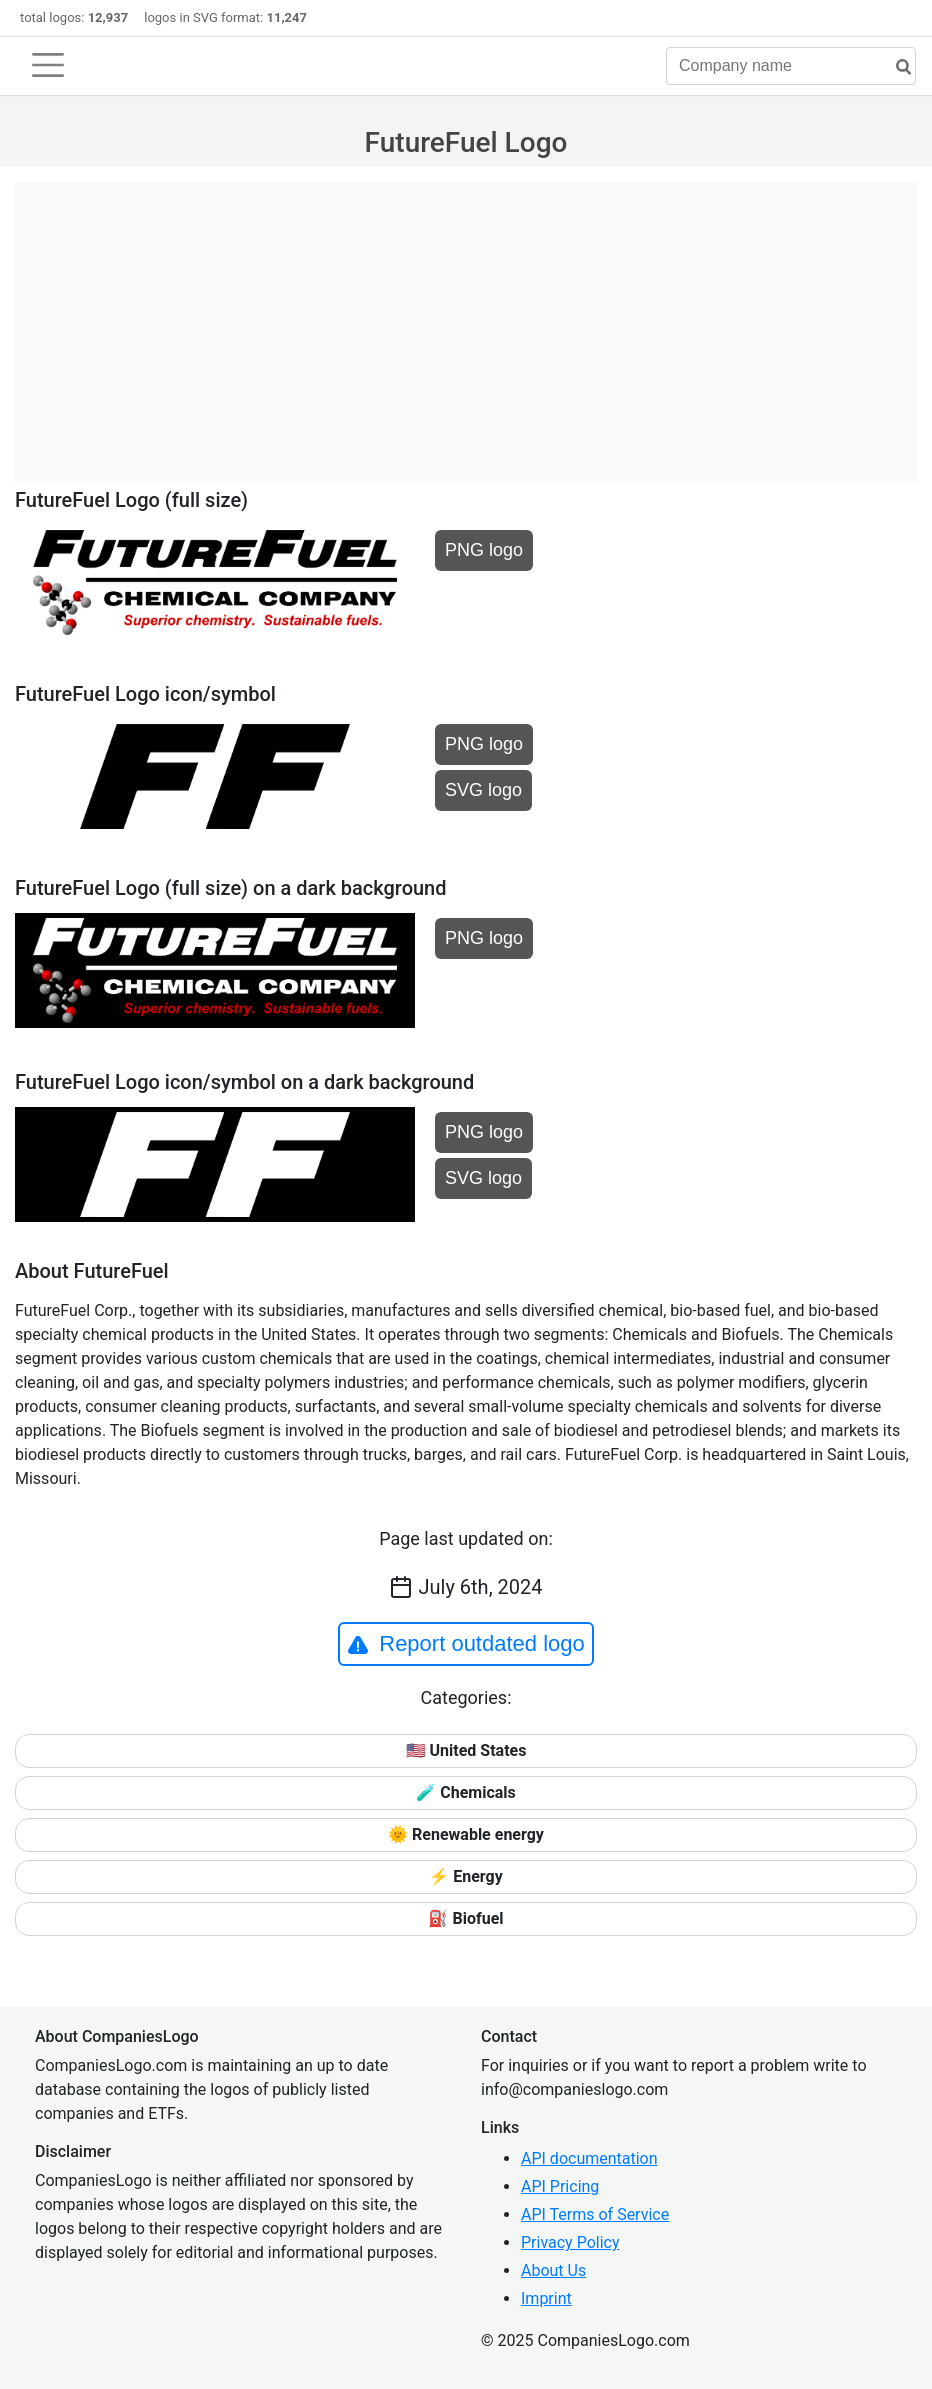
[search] (896, 67)
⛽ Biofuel (465, 1918)
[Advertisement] (466, 322)
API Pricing (560, 2186)
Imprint (546, 2298)
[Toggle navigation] (48, 65)
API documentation (589, 2158)
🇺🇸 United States (466, 1750)
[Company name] (791, 66)
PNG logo (484, 550)
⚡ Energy (466, 1876)
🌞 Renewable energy (466, 1834)
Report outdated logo (466, 1644)
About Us (553, 2270)
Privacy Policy (570, 2242)
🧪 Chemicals (466, 1792)
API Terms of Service (595, 2214)
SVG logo (483, 790)
